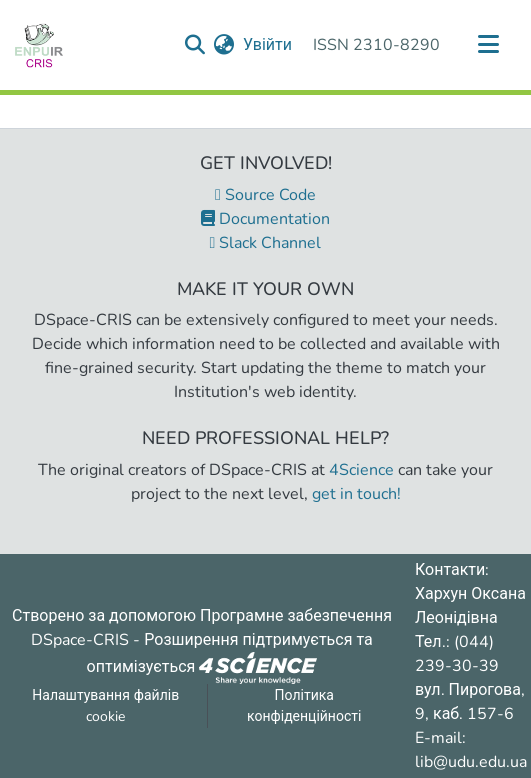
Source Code (265, 195)
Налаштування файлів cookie (105, 706)
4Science (361, 470)
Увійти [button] (268, 45)
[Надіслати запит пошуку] (195, 45)
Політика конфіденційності (304, 706)
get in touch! (356, 494)
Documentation (265, 219)
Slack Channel (266, 243)
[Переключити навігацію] (488, 45)
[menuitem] (224, 45)
